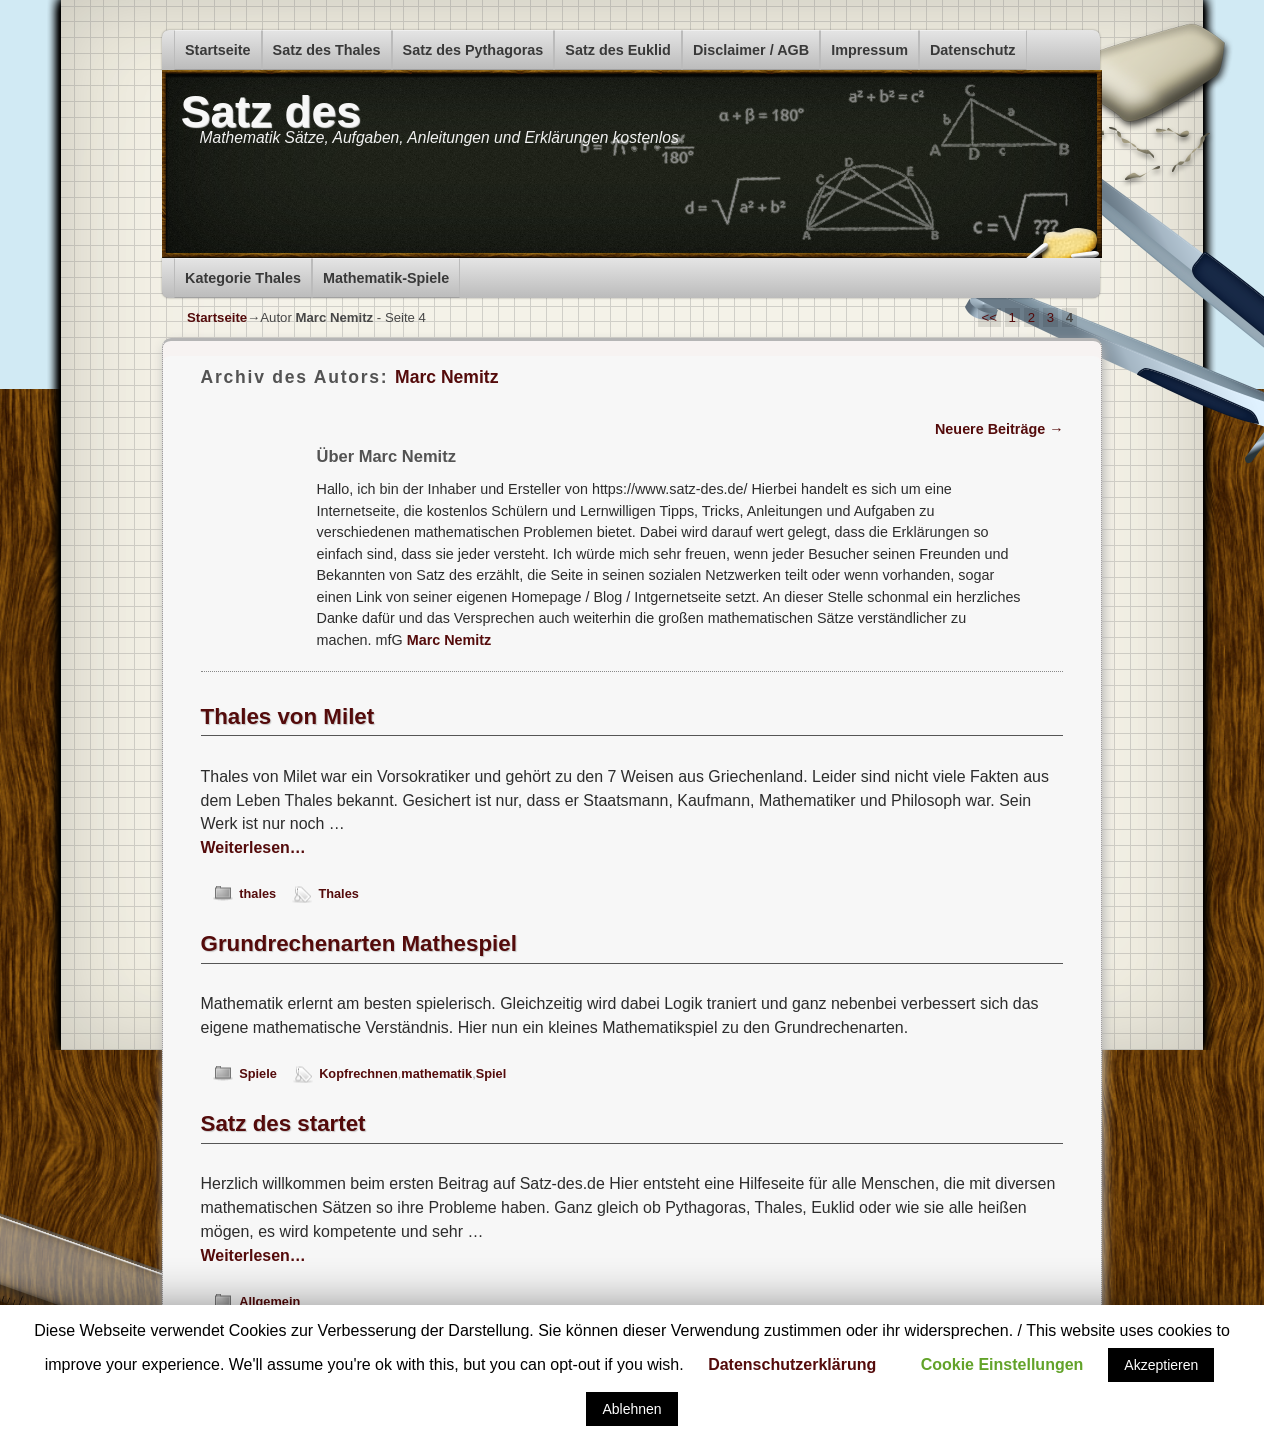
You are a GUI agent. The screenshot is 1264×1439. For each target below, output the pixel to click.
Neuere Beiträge (999, 429)
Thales (338, 893)
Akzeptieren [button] (1161, 1365)
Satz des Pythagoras (473, 50)
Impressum (869, 50)
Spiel (491, 1073)
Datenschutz (973, 50)
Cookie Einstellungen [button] (1002, 1364)
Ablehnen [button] (631, 1409)
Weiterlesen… (253, 847)
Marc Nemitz (446, 377)
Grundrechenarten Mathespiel (359, 943)
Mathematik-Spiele (386, 278)
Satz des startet (283, 1123)
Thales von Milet (288, 716)
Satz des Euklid (618, 50)
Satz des (271, 111)
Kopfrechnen (358, 1073)
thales (257, 893)
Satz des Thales (327, 50)
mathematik (436, 1073)
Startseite (218, 50)
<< (989, 317)
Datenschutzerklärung (792, 1364)
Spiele (258, 1073)
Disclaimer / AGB (751, 50)
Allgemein (269, 1301)
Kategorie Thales (243, 278)
